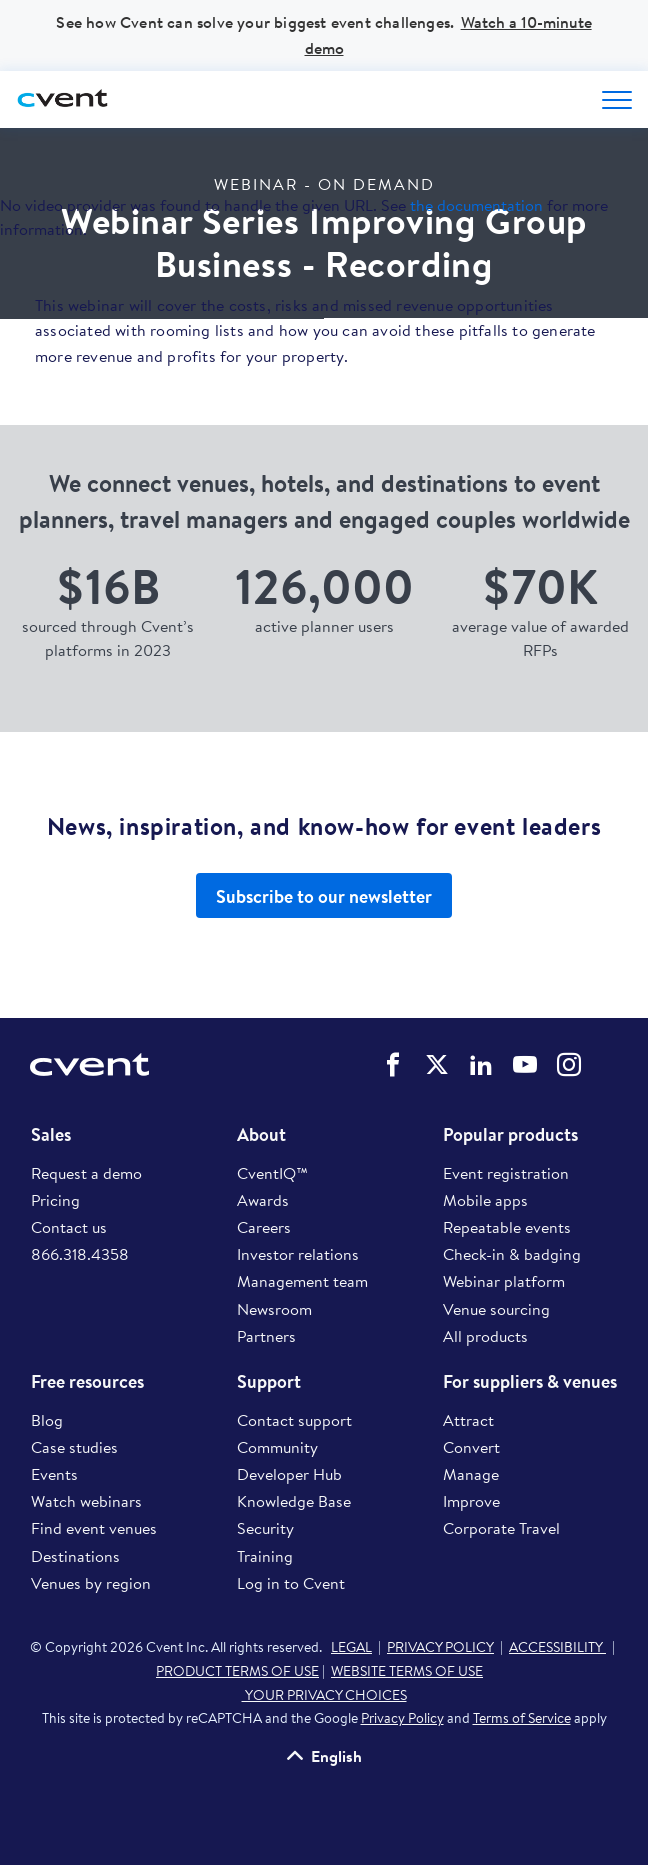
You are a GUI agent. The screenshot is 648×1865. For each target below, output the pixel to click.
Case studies (74, 1447)
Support (269, 1382)
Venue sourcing (496, 1309)
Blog (47, 1420)
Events (54, 1474)
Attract (468, 1420)
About (261, 1135)
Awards (263, 1200)
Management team (302, 1281)
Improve (471, 1501)
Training (265, 1556)
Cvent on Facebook (393, 1065)
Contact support (294, 1420)
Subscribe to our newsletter (324, 896)
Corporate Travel (501, 1528)
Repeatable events (507, 1227)
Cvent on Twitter (437, 1065)
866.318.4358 (80, 1254)
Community (277, 1447)
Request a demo (86, 1173)
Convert (471, 1447)
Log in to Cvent (291, 1583)
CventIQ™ (272, 1173)
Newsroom (274, 1309)
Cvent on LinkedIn (481, 1065)
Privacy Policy (402, 1718)
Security (265, 1528)
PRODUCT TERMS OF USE (237, 1671)
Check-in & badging (512, 1254)
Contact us (69, 1227)
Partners (266, 1336)
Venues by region (91, 1583)
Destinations (75, 1556)
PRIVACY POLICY (440, 1647)
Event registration (506, 1173)
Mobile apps (485, 1200)
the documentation (476, 205)
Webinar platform (504, 1281)
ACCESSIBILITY (557, 1647)
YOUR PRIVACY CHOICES (324, 1695)
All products (485, 1336)
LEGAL (351, 1647)
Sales (51, 1135)
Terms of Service (522, 1718)
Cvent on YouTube (525, 1065)
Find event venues (94, 1528)
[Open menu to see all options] (617, 100)
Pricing (55, 1200)
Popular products (510, 1135)
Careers (264, 1227)
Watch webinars (86, 1501)
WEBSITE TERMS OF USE (407, 1671)
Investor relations (298, 1254)
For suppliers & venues (530, 1382)
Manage (471, 1474)
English (336, 1756)
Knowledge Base (294, 1501)
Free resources (87, 1382)
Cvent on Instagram (569, 1065)
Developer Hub (289, 1474)
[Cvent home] (65, 99)
